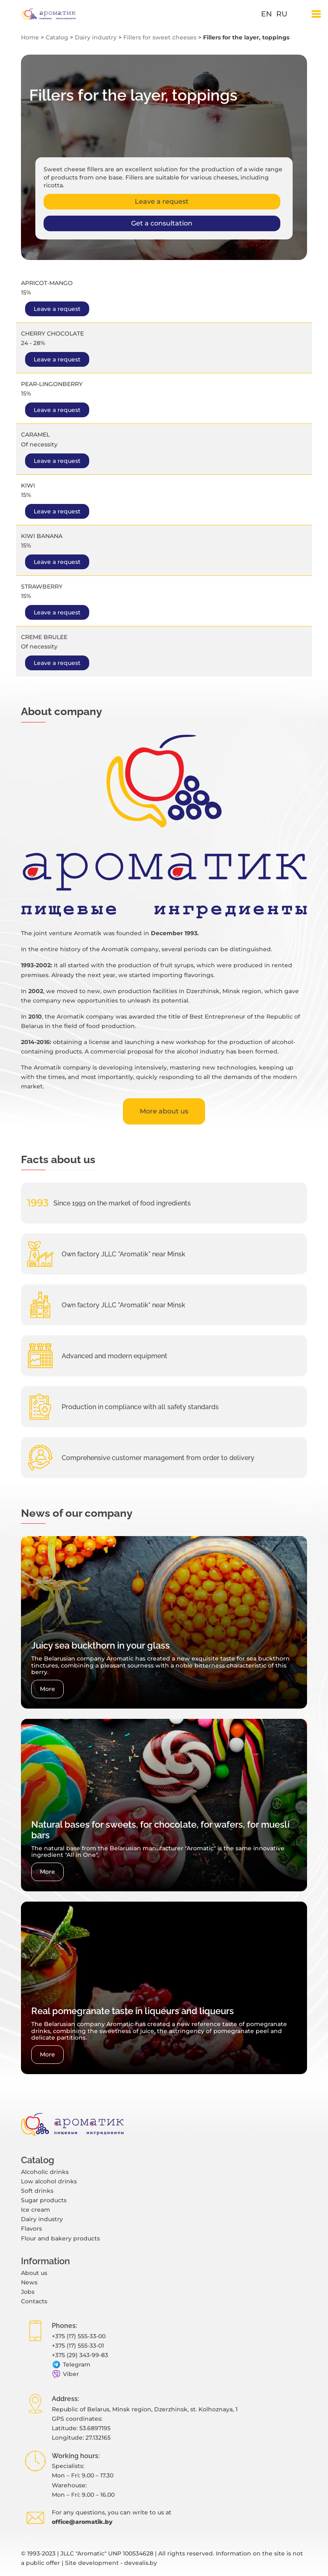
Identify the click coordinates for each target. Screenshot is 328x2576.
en (266, 13)
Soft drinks (37, 2190)
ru (281, 13)
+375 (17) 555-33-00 (79, 2336)
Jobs (28, 2291)
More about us (164, 1111)
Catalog (57, 37)
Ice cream (35, 2209)
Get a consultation (161, 223)
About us (34, 2273)
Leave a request (162, 201)
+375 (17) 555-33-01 (78, 2345)
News (29, 2282)
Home (30, 37)
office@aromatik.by (82, 2521)
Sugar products (44, 2200)
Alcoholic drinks (45, 2172)
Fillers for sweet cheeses (159, 37)
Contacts (34, 2301)
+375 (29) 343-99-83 (80, 2355)
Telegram (71, 2364)
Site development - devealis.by (111, 2563)
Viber (65, 2374)
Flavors (31, 2228)
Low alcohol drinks (49, 2181)
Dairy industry (96, 37)
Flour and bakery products (60, 2238)
